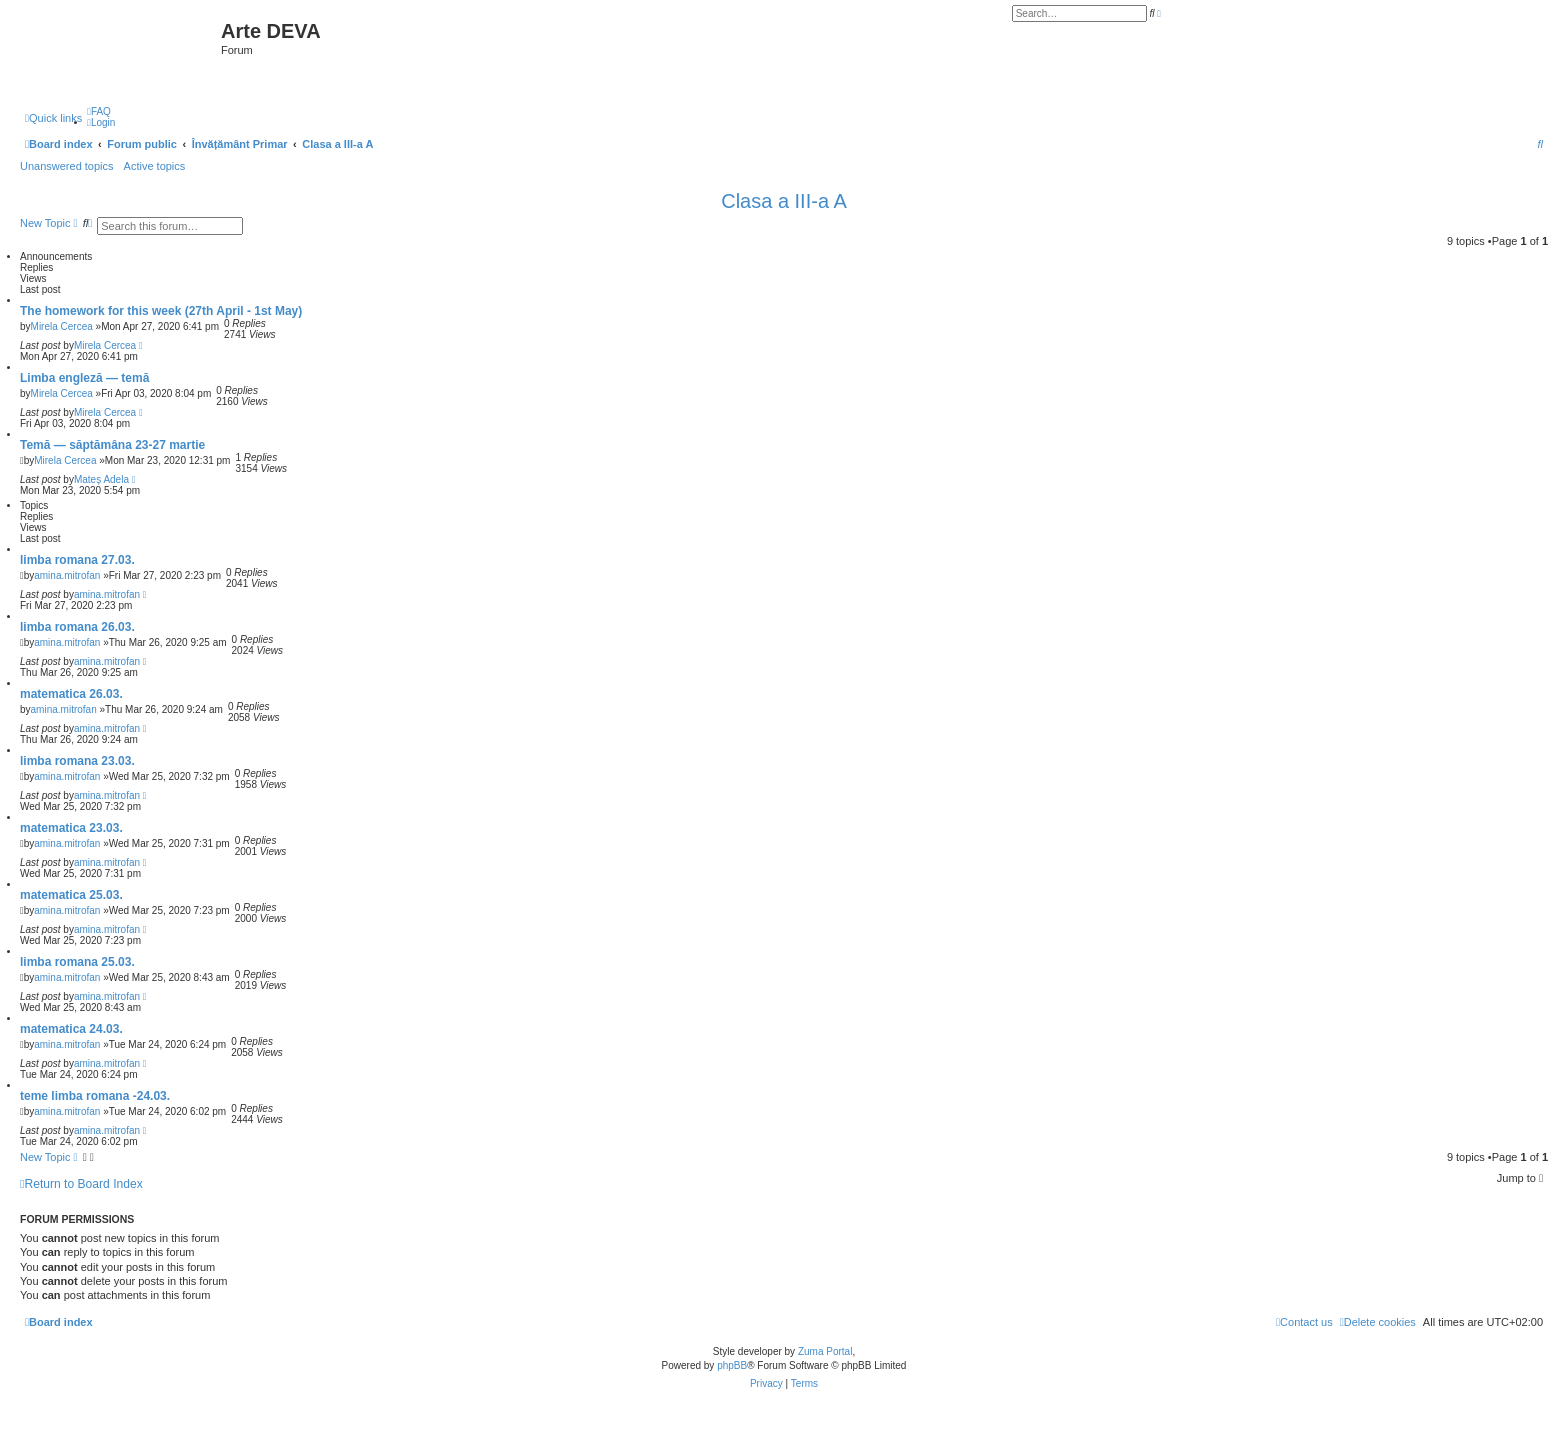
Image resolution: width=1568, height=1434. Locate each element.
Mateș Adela (101, 479)
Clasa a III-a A (784, 201)
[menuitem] (99, 111)
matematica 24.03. (71, 1029)
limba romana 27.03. (77, 560)
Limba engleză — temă (84, 378)
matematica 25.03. (71, 895)
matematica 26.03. (71, 694)
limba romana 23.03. (77, 761)
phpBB (732, 1365)
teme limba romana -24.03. (95, 1096)
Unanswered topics (67, 166)
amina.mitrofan (67, 575)
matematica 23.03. (71, 828)
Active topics (155, 166)
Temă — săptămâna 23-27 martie (112, 445)
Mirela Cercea (62, 326)
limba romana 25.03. (77, 962)
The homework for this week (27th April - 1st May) (161, 311)
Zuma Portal (825, 1351)
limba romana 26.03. (77, 627)
